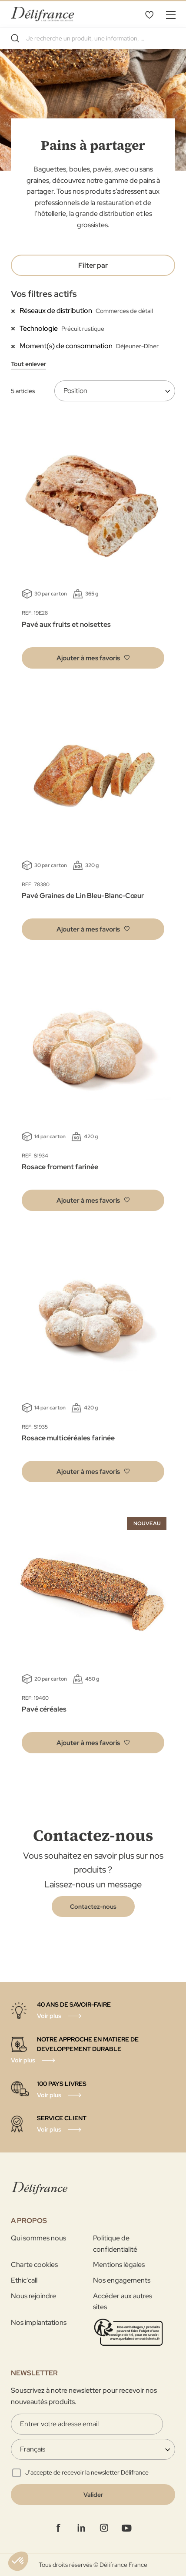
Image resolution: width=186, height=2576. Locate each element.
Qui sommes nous (38, 2238)
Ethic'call (24, 2280)
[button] (93, 658)
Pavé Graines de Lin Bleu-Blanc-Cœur (83, 895)
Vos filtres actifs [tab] (44, 293)
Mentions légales (119, 2264)
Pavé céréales (44, 1709)
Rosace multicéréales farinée (68, 1438)
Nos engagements (121, 2280)
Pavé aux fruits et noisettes (66, 624)
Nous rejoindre (33, 2295)
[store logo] (42, 14)
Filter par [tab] (93, 265)
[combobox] (93, 38)
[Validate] (93, 2494)
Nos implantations (38, 2322)
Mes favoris (149, 14)
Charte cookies (34, 2264)
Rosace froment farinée (60, 1166)
